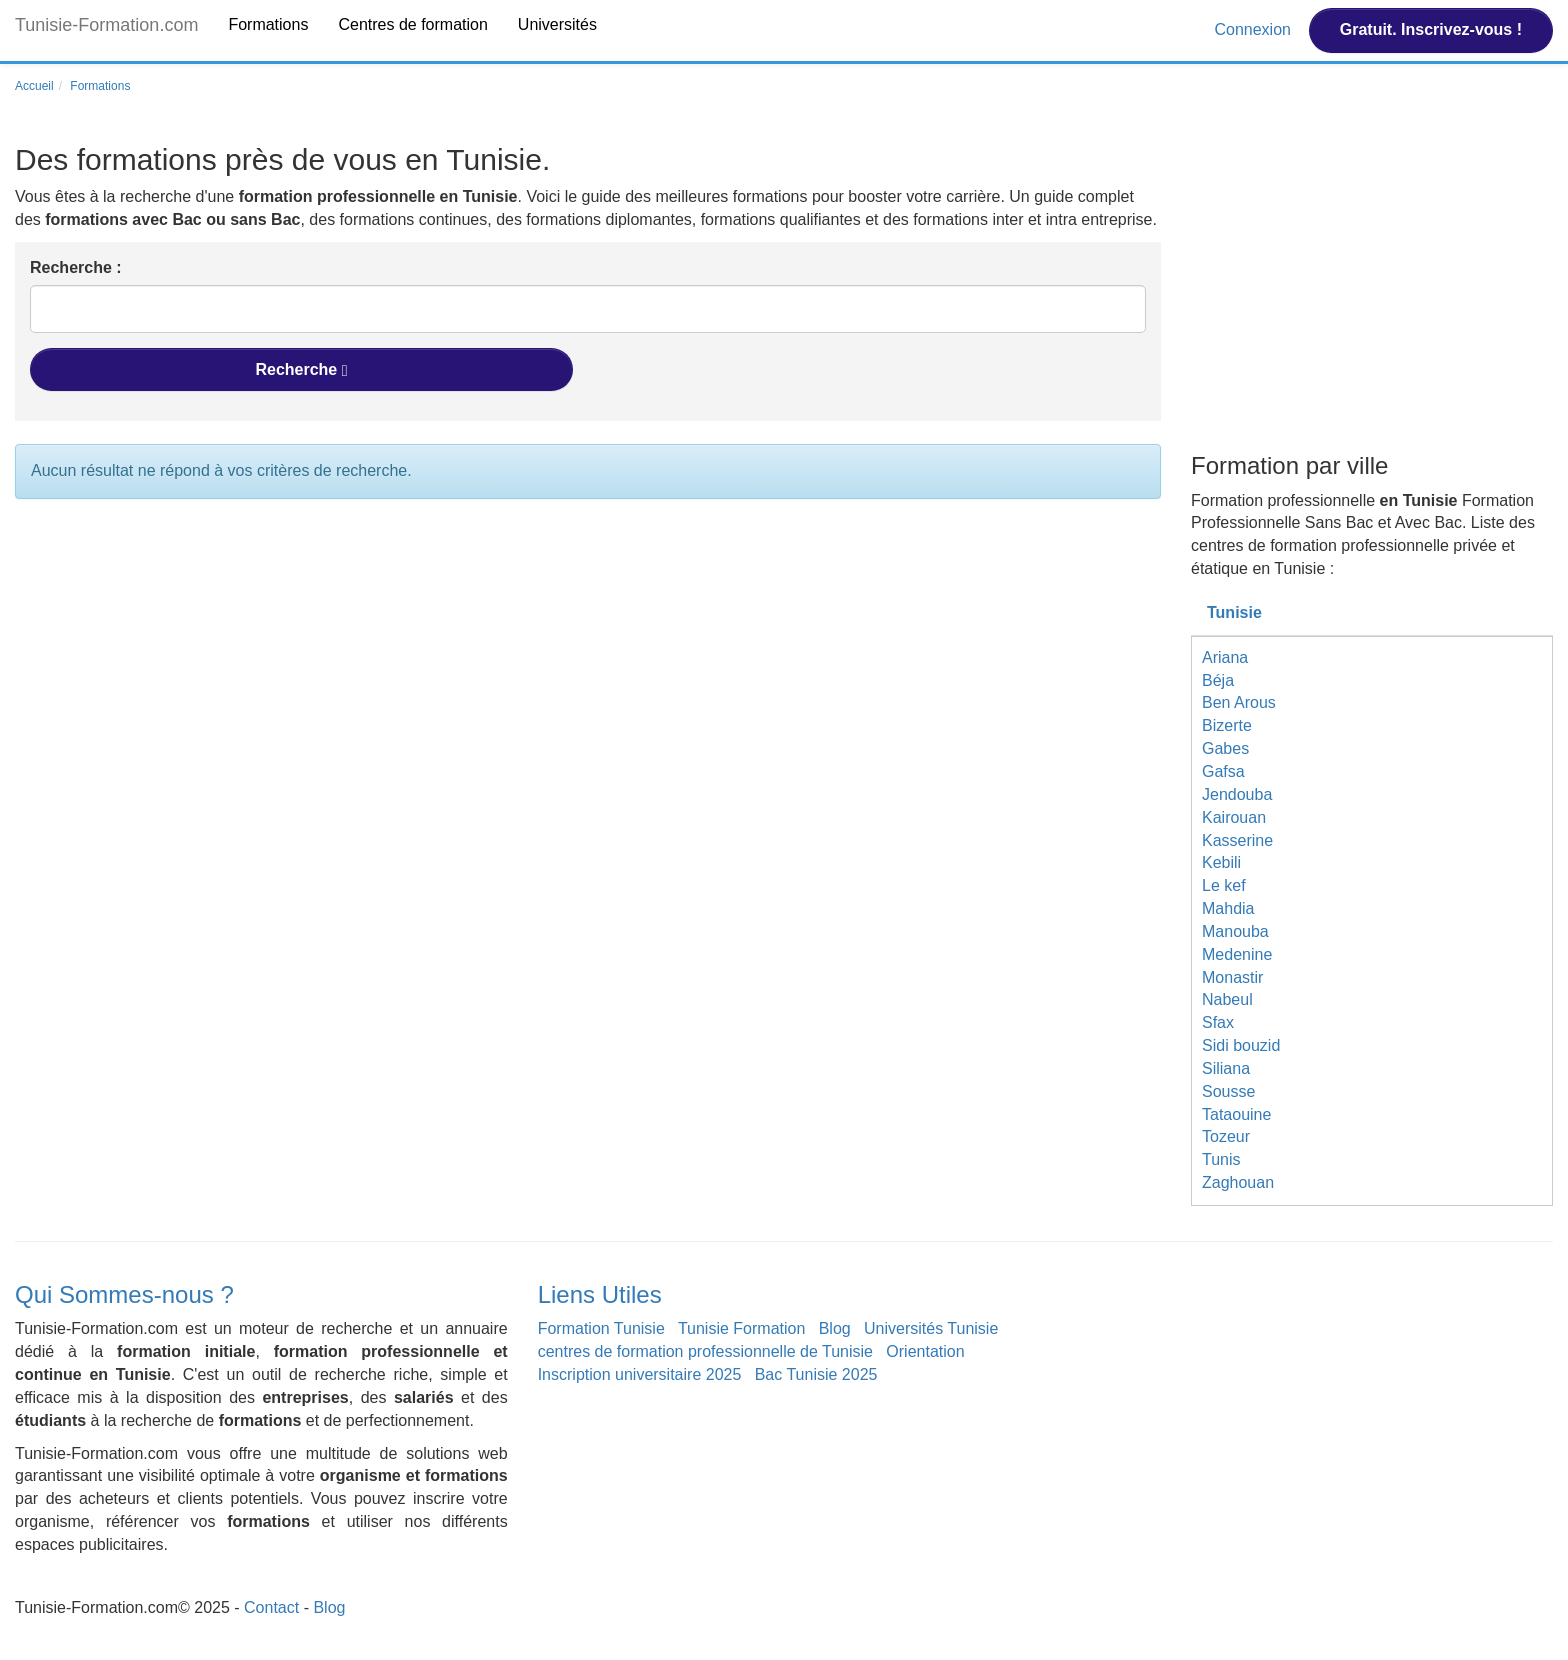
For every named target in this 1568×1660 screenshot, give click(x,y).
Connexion (1254, 29)
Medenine (1237, 954)
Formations (268, 24)
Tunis (1221, 1159)
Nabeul (1227, 999)
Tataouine (1236, 1114)
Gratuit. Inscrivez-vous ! (1431, 29)
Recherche (301, 370)
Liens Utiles (600, 1294)
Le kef (1224, 885)
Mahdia (1228, 908)
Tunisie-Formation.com (106, 25)
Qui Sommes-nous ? (124, 1294)
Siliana (1226, 1068)
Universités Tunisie (931, 1328)
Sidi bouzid (1241, 1045)
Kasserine (1237, 840)
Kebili (1221, 862)
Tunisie (1234, 612)
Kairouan (1234, 817)
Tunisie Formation (741, 1328)
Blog (835, 1328)
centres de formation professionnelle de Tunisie (705, 1351)
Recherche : (76, 267)
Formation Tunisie (601, 1328)
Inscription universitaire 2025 (640, 1374)
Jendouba (1237, 794)
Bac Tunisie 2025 (816, 1374)
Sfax (1218, 1022)
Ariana (1225, 657)
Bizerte (1227, 725)
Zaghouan (1238, 1182)
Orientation (925, 1351)
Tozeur (1226, 1136)
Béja (1218, 680)
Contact (271, 1607)
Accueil (34, 86)
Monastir (1232, 977)
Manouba (1235, 931)
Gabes (1225, 748)
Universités (557, 24)
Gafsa (1223, 771)
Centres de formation (412, 24)
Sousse (1228, 1091)
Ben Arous (1239, 702)
